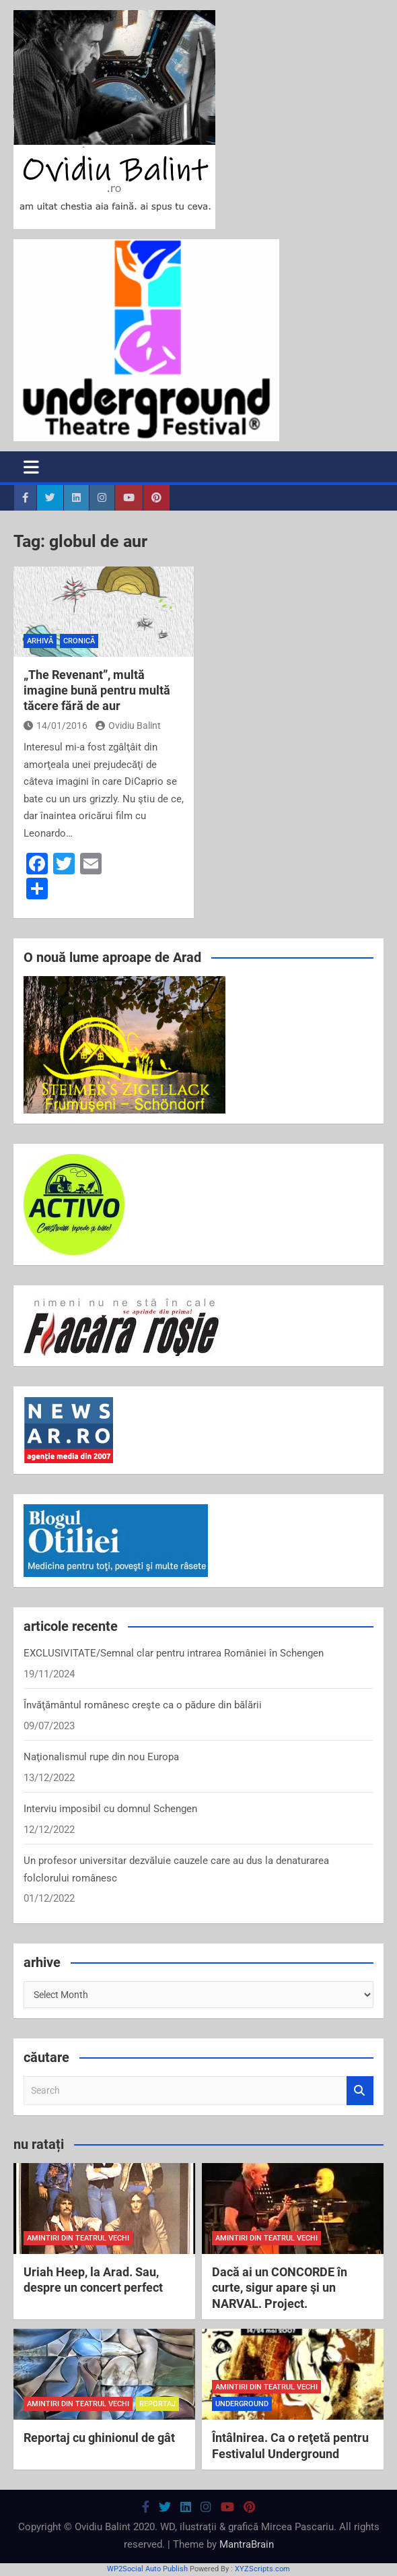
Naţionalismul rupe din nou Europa (101, 1757)
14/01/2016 (55, 725)
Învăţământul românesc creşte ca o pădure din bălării (143, 1705)
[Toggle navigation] (31, 466)
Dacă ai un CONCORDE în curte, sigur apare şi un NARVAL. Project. (279, 2288)
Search (360, 2090)
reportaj (157, 2404)
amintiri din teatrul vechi (78, 2238)
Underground (241, 2404)
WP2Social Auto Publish (147, 2569)
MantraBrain (246, 2544)
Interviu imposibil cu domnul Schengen (110, 1809)
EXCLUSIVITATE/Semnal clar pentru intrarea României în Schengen (174, 1653)
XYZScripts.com (262, 2569)
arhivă (40, 641)
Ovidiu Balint (128, 725)
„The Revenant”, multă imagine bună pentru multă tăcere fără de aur (97, 690)
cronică (79, 641)
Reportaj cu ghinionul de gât (99, 2437)
